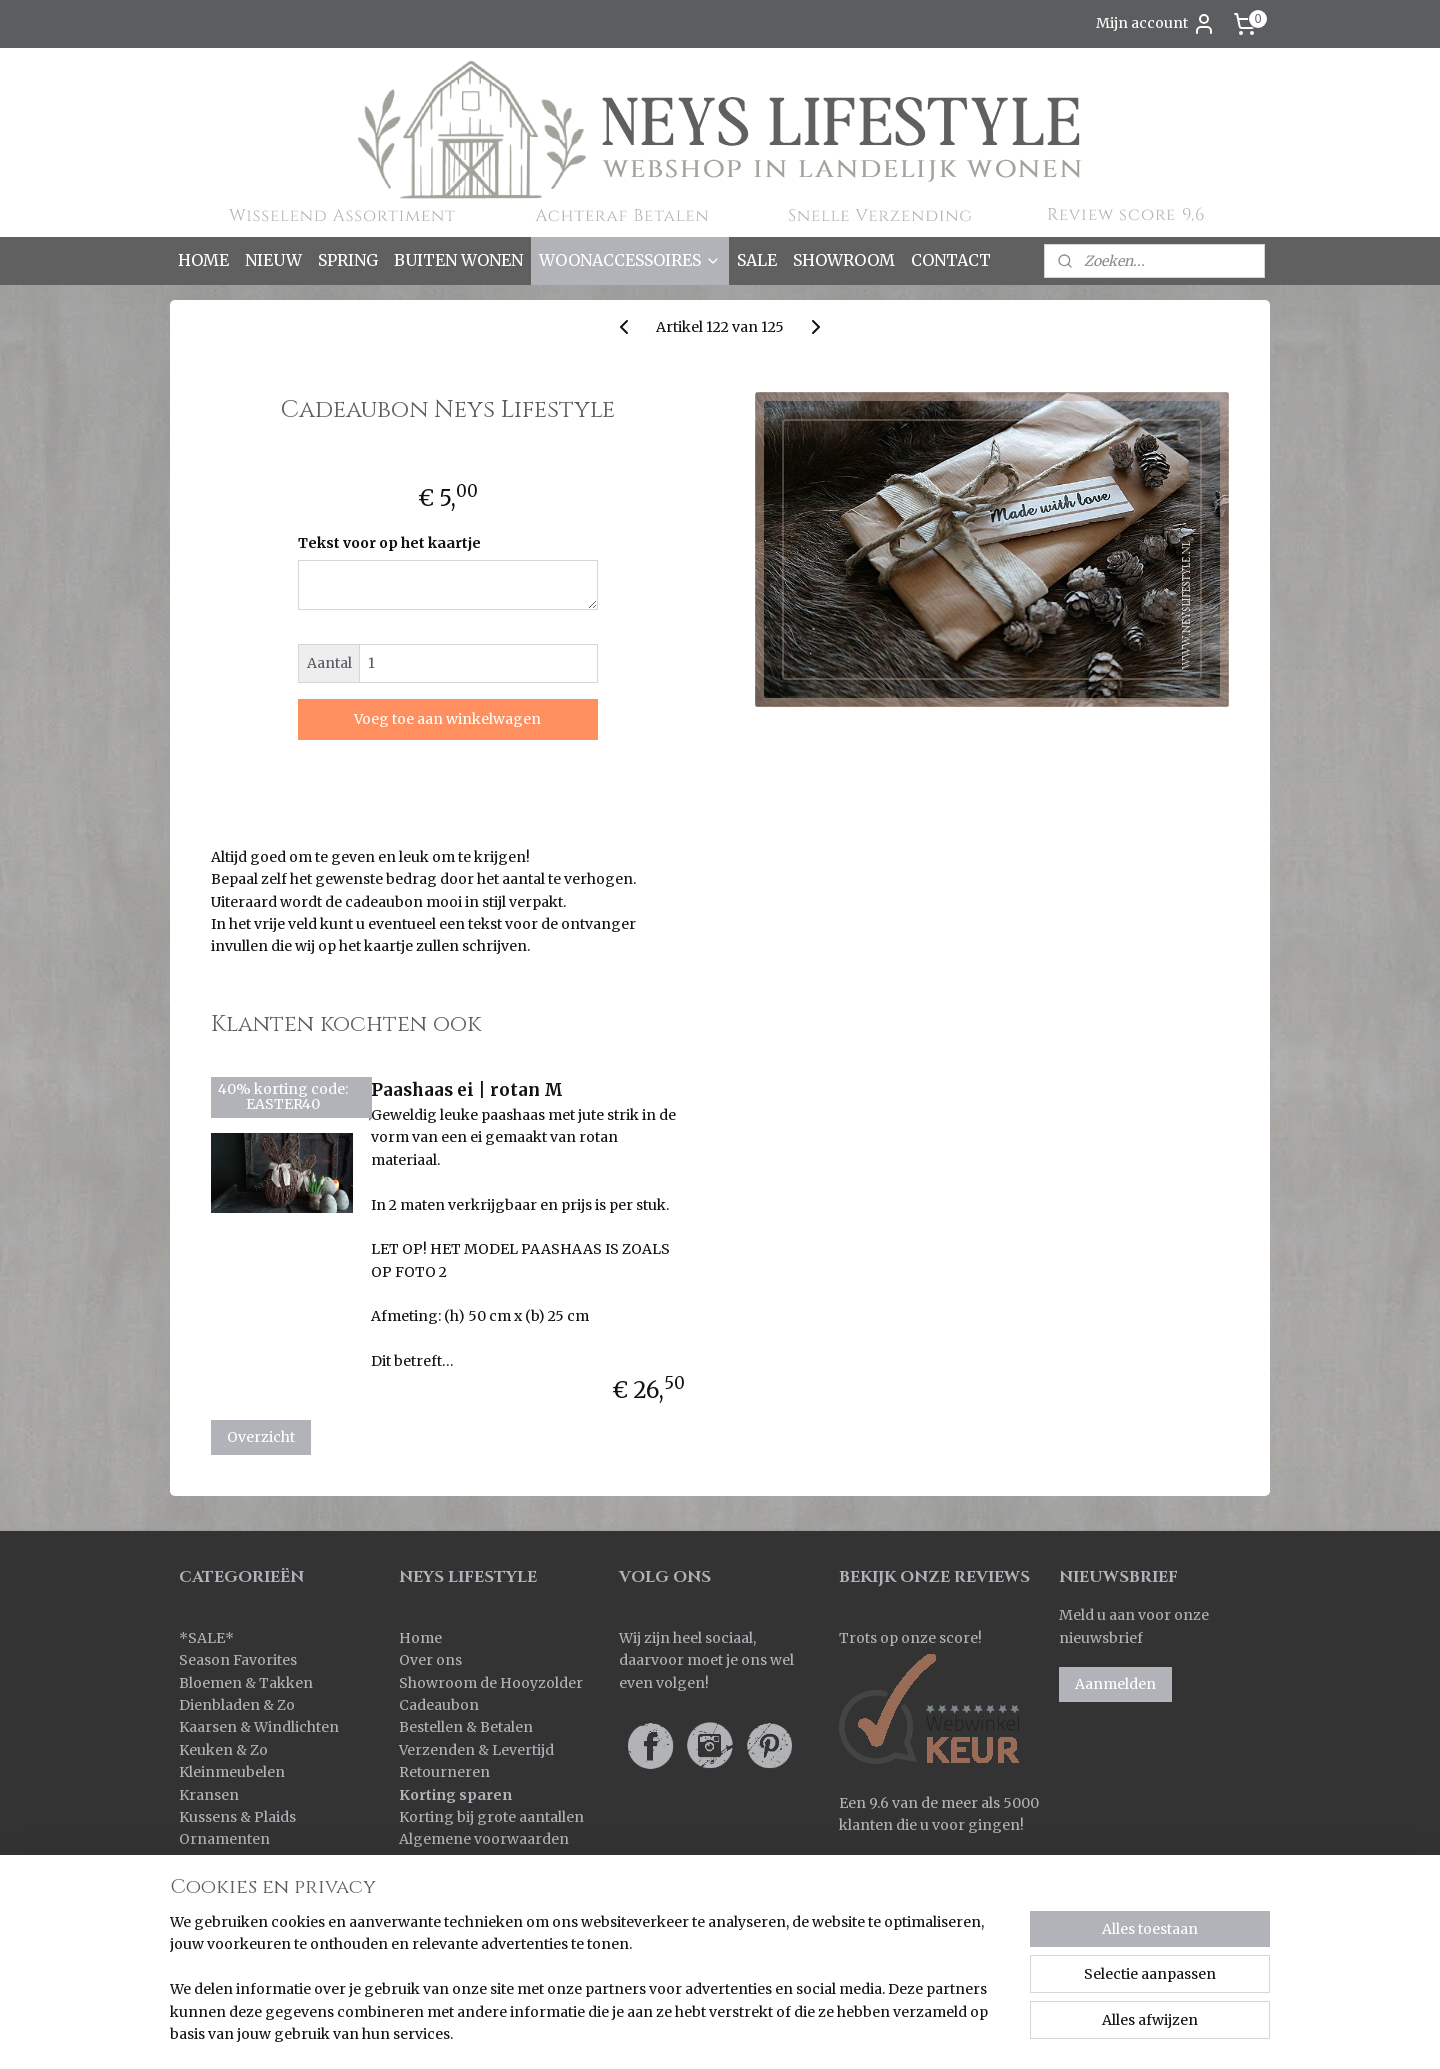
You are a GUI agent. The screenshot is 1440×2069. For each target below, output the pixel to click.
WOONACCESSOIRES (630, 260)
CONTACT (951, 260)
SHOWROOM (844, 260)
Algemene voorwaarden (484, 1839)
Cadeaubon (439, 1705)
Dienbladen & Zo (237, 1705)
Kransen (209, 1795)
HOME (203, 260)
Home (420, 1638)
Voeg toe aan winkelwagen (448, 719)
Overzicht (261, 1437)
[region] (588, 1990)
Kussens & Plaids (237, 1817)
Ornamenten (224, 1839)
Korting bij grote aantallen (491, 1817)
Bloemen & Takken (247, 1683)
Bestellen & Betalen (466, 1727)
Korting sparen (455, 1795)
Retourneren (444, 1772)
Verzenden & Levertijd (476, 1750)
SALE (757, 260)
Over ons (430, 1660)
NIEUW (273, 260)
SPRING (348, 260)
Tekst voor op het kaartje (389, 543)
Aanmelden (1115, 1684)
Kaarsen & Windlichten (259, 1727)
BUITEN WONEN (458, 260)
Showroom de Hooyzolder (491, 1683)
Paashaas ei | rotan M (467, 1090)
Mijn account (1156, 24)
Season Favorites (238, 1660)
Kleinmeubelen (232, 1772)
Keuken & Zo (223, 1750)
